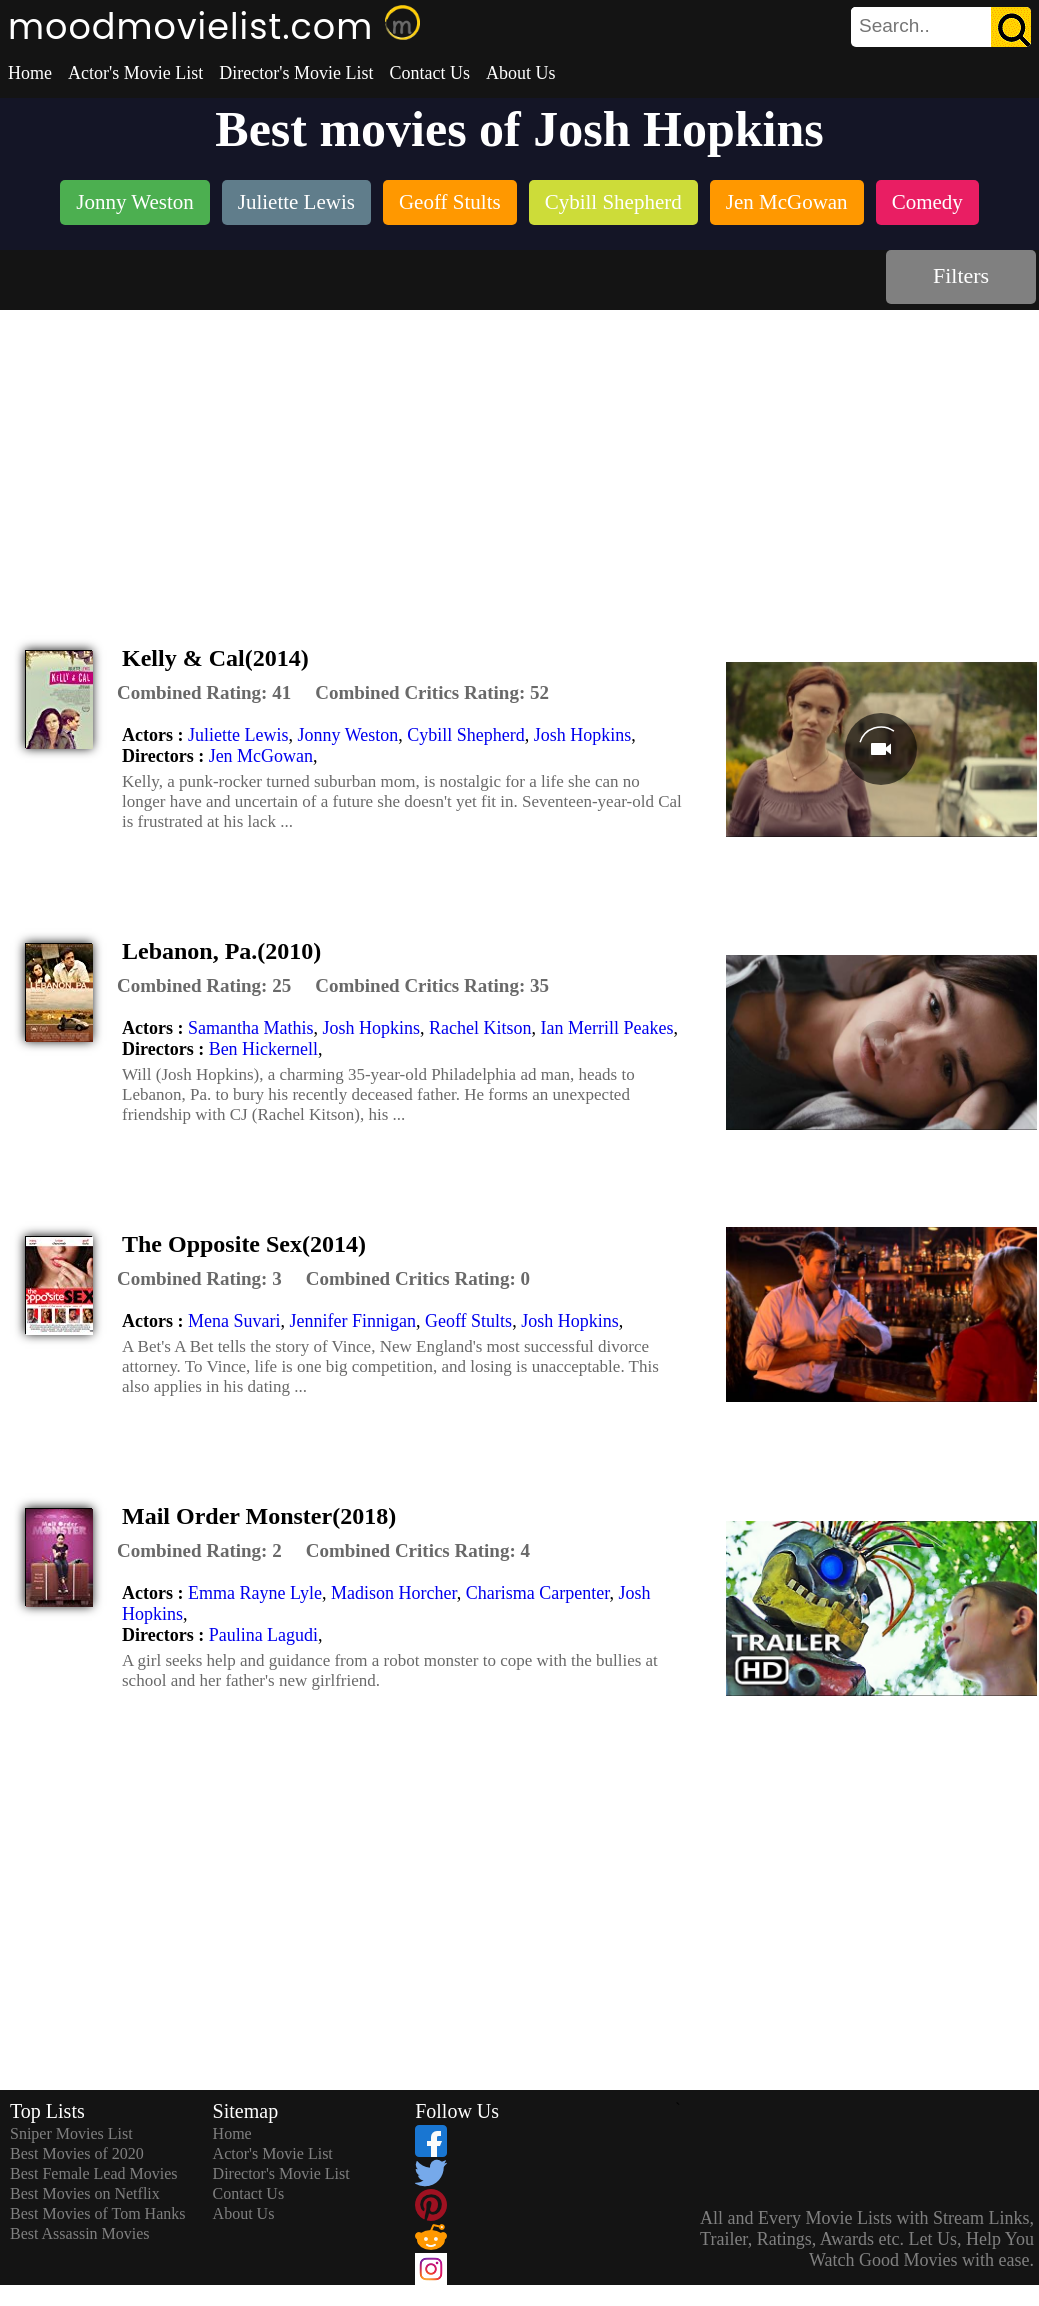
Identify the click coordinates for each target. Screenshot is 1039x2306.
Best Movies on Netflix (85, 2193)
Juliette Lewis (238, 735)
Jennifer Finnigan (352, 1321)
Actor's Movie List (135, 73)
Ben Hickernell (263, 1049)
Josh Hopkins (583, 735)
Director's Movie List (296, 73)
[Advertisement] (520, 460)
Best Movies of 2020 (77, 2153)
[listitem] (135, 204)
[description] (204, 693)
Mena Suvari (234, 1321)
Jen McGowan (261, 756)
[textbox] (896, 26)
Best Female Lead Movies (94, 2173)
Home (30, 73)
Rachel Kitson (480, 1028)
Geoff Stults (468, 1321)
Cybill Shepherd (466, 735)
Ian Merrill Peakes (606, 1028)
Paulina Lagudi (263, 1635)
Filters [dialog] (961, 275)
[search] (941, 27)
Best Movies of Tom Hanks (97, 2213)
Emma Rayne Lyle (255, 1593)
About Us (521, 73)
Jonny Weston (347, 735)
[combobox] (896, 26)
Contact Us (429, 73)
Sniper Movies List (71, 2133)
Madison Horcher (394, 1593)
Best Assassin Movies (80, 2233)
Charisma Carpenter (538, 1593)
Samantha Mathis (250, 1028)
